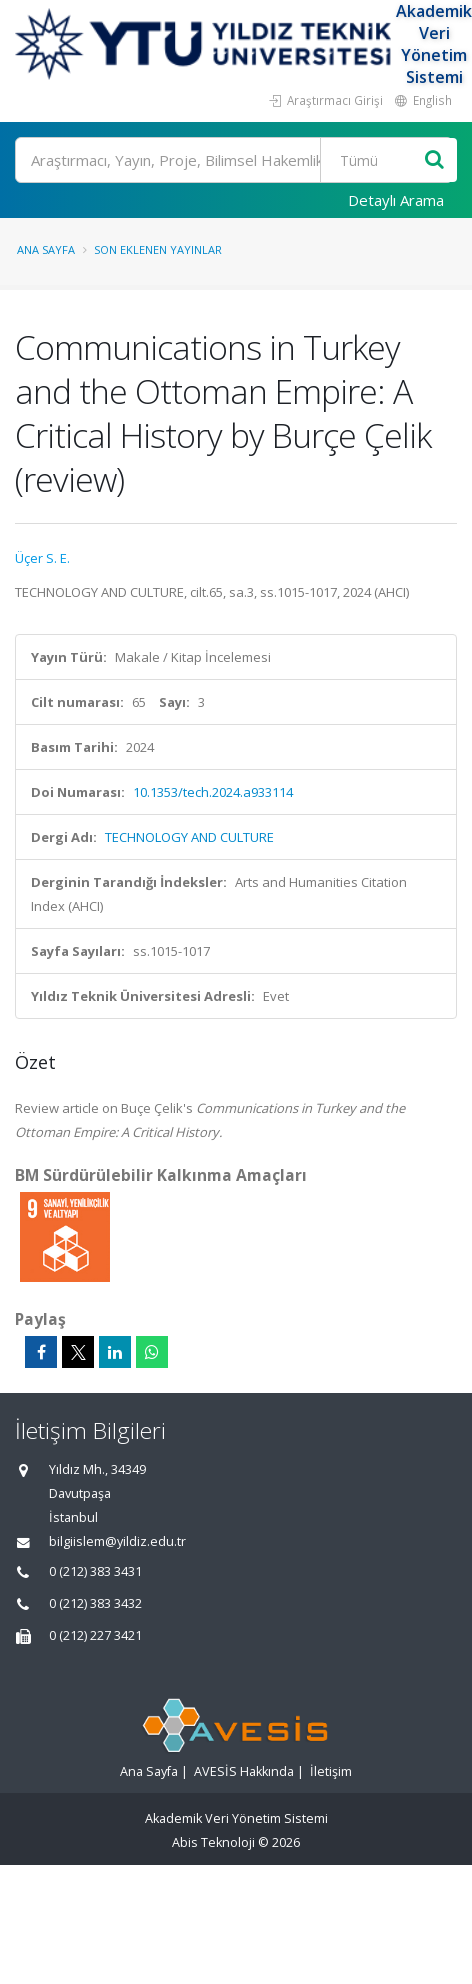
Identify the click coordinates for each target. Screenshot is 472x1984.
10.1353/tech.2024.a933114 (213, 792)
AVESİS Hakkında (244, 1771)
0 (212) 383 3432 (95, 1603)
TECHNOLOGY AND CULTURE (189, 837)
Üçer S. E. (42, 558)
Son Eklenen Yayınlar (158, 249)
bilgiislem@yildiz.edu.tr (117, 1541)
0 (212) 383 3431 (95, 1571)
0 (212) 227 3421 (95, 1635)
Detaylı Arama (396, 200)
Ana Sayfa (46, 249)
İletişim (331, 1771)
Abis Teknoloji (213, 1842)
